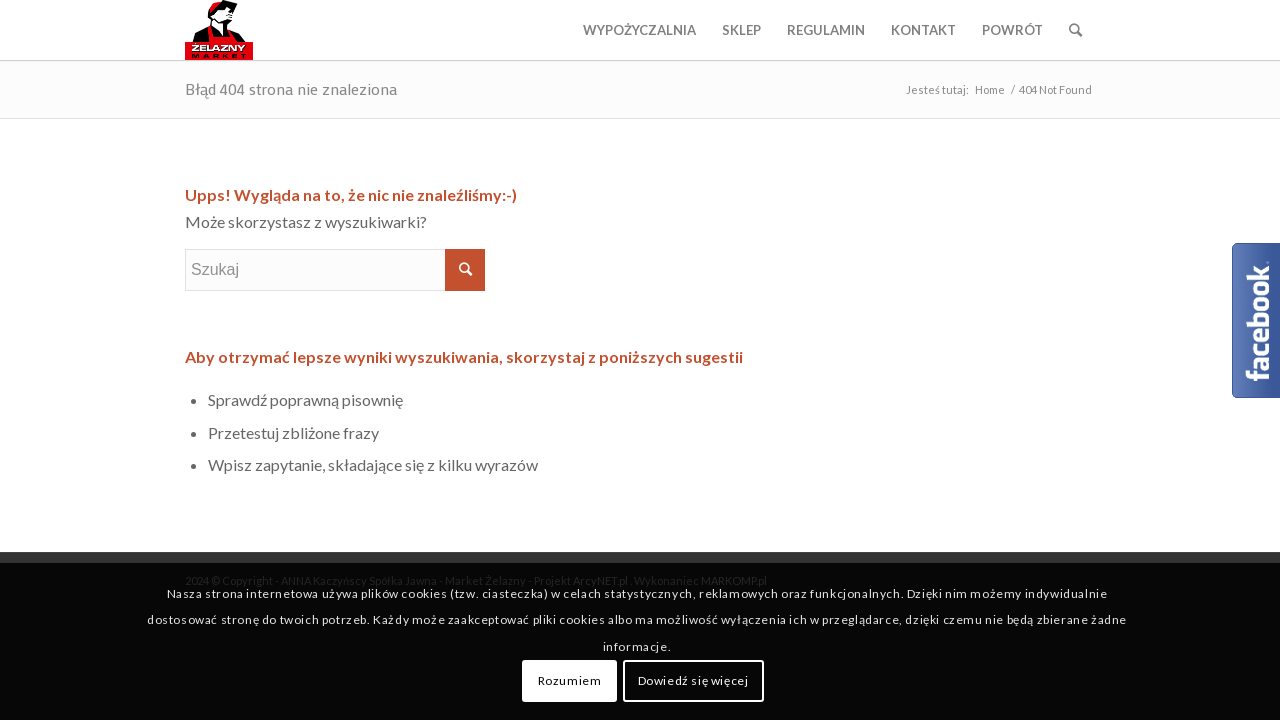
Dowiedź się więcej (693, 680)
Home (990, 89)
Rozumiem (570, 680)
